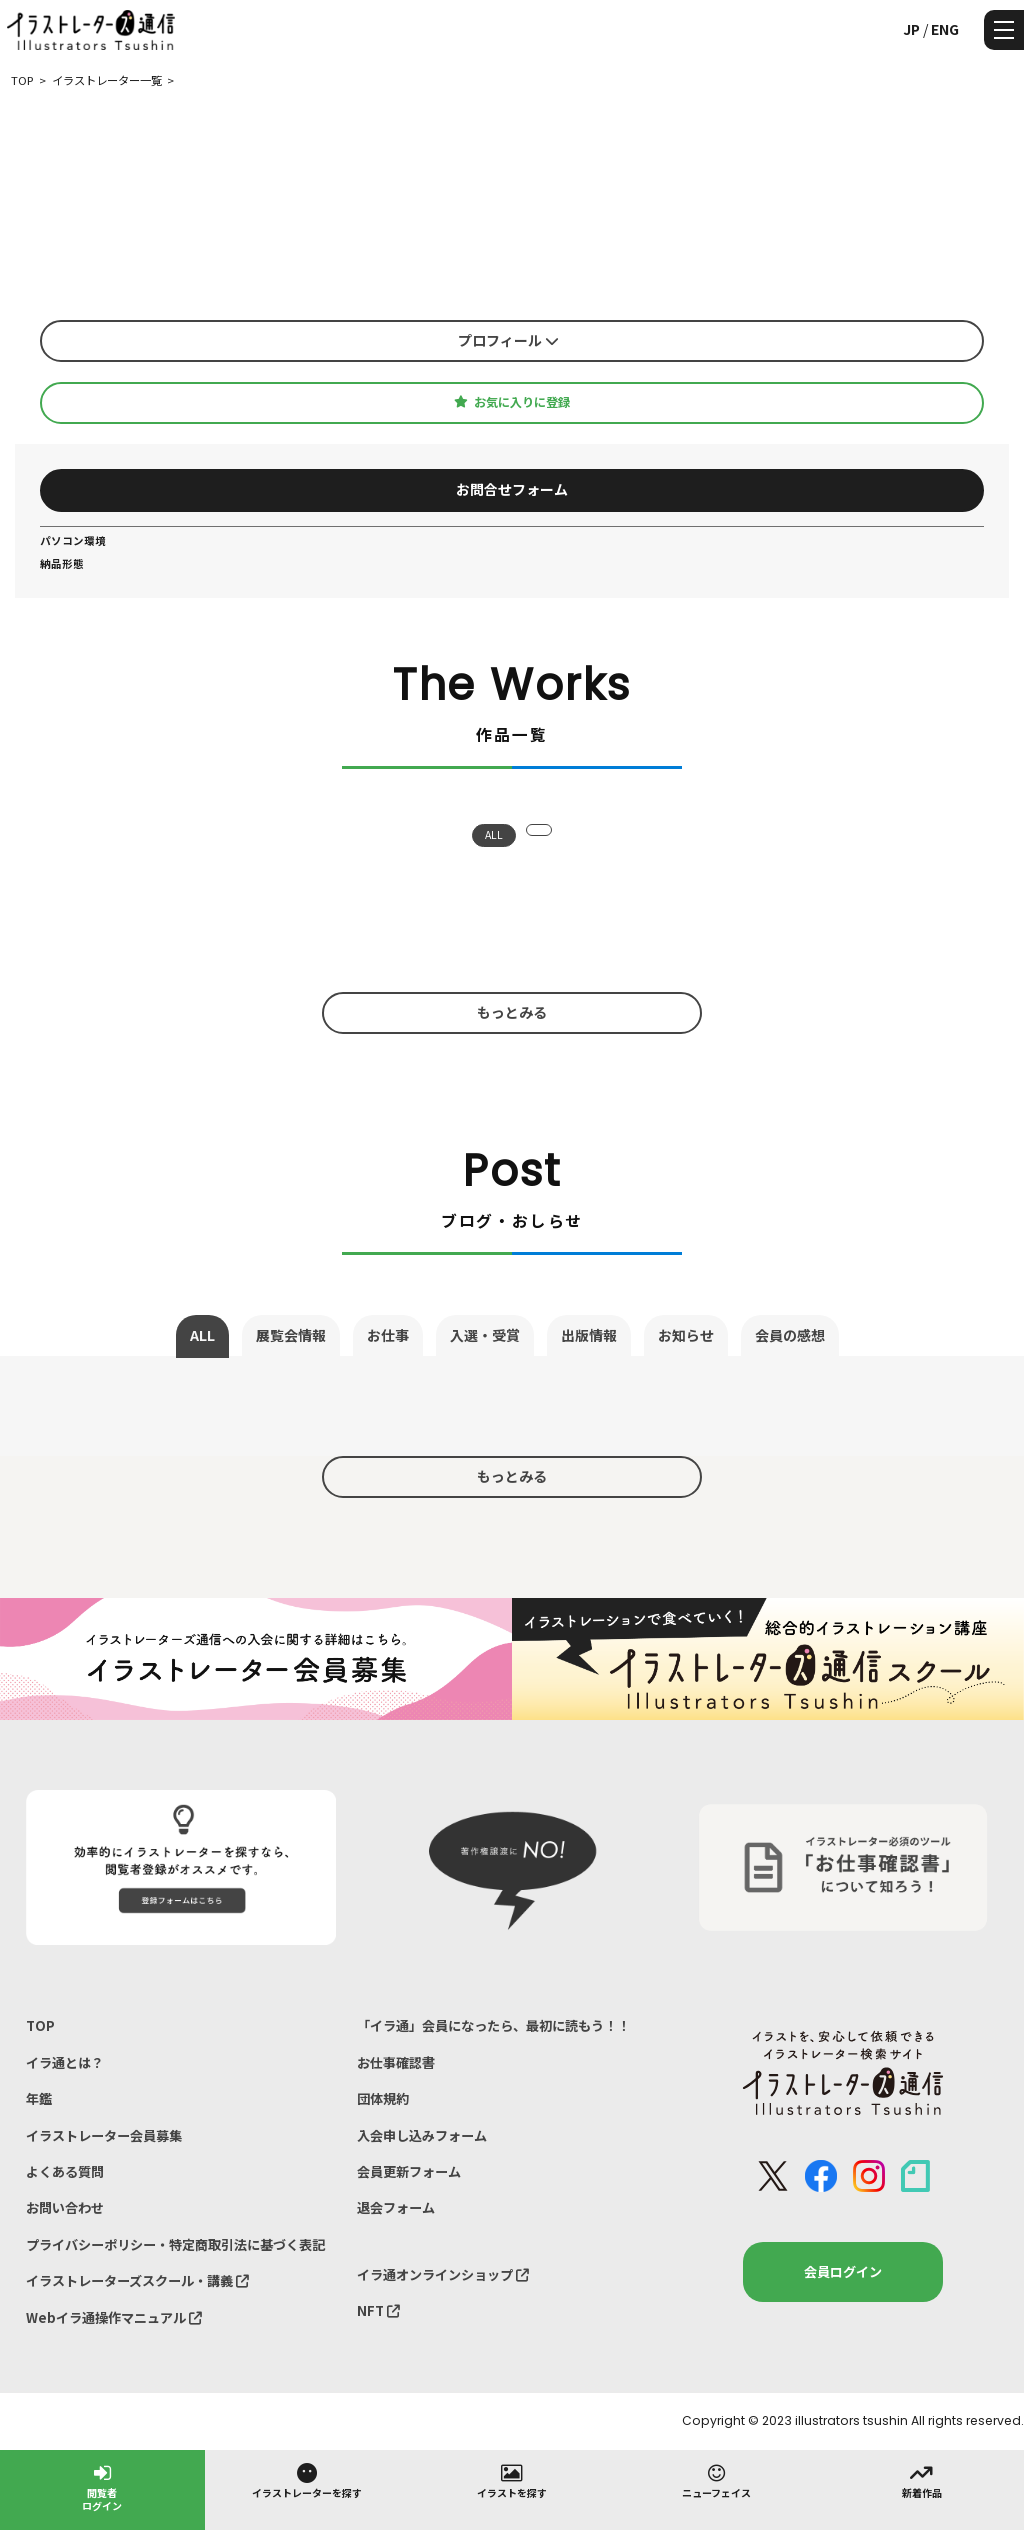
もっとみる (512, 1012)
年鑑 (39, 2098)
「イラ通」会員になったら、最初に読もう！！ (493, 2025)
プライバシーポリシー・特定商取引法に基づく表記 (175, 2244)
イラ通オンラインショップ (443, 2274)
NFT (378, 2310)
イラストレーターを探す (307, 2480)
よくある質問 (65, 2171)
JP (911, 29)
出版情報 (589, 1335)
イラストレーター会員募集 (104, 2135)
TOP (40, 2025)
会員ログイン (843, 2271)
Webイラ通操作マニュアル (114, 2317)
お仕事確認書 (396, 2062)
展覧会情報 (291, 1335)
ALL (494, 834)
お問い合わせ (65, 2207)
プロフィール (508, 340)
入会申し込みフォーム (422, 2135)
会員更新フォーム (409, 2171)
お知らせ (686, 1335)
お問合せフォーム (512, 489)
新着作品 (922, 2480)
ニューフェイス (716, 2480)
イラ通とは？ (65, 2062)
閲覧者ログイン (102, 2486)
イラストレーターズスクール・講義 (137, 2280)
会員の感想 (790, 1335)
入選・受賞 (485, 1335)
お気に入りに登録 (512, 402)
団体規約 (383, 2098)
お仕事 (388, 1335)
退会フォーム (396, 2207)
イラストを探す (512, 2480)
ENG (945, 29)
